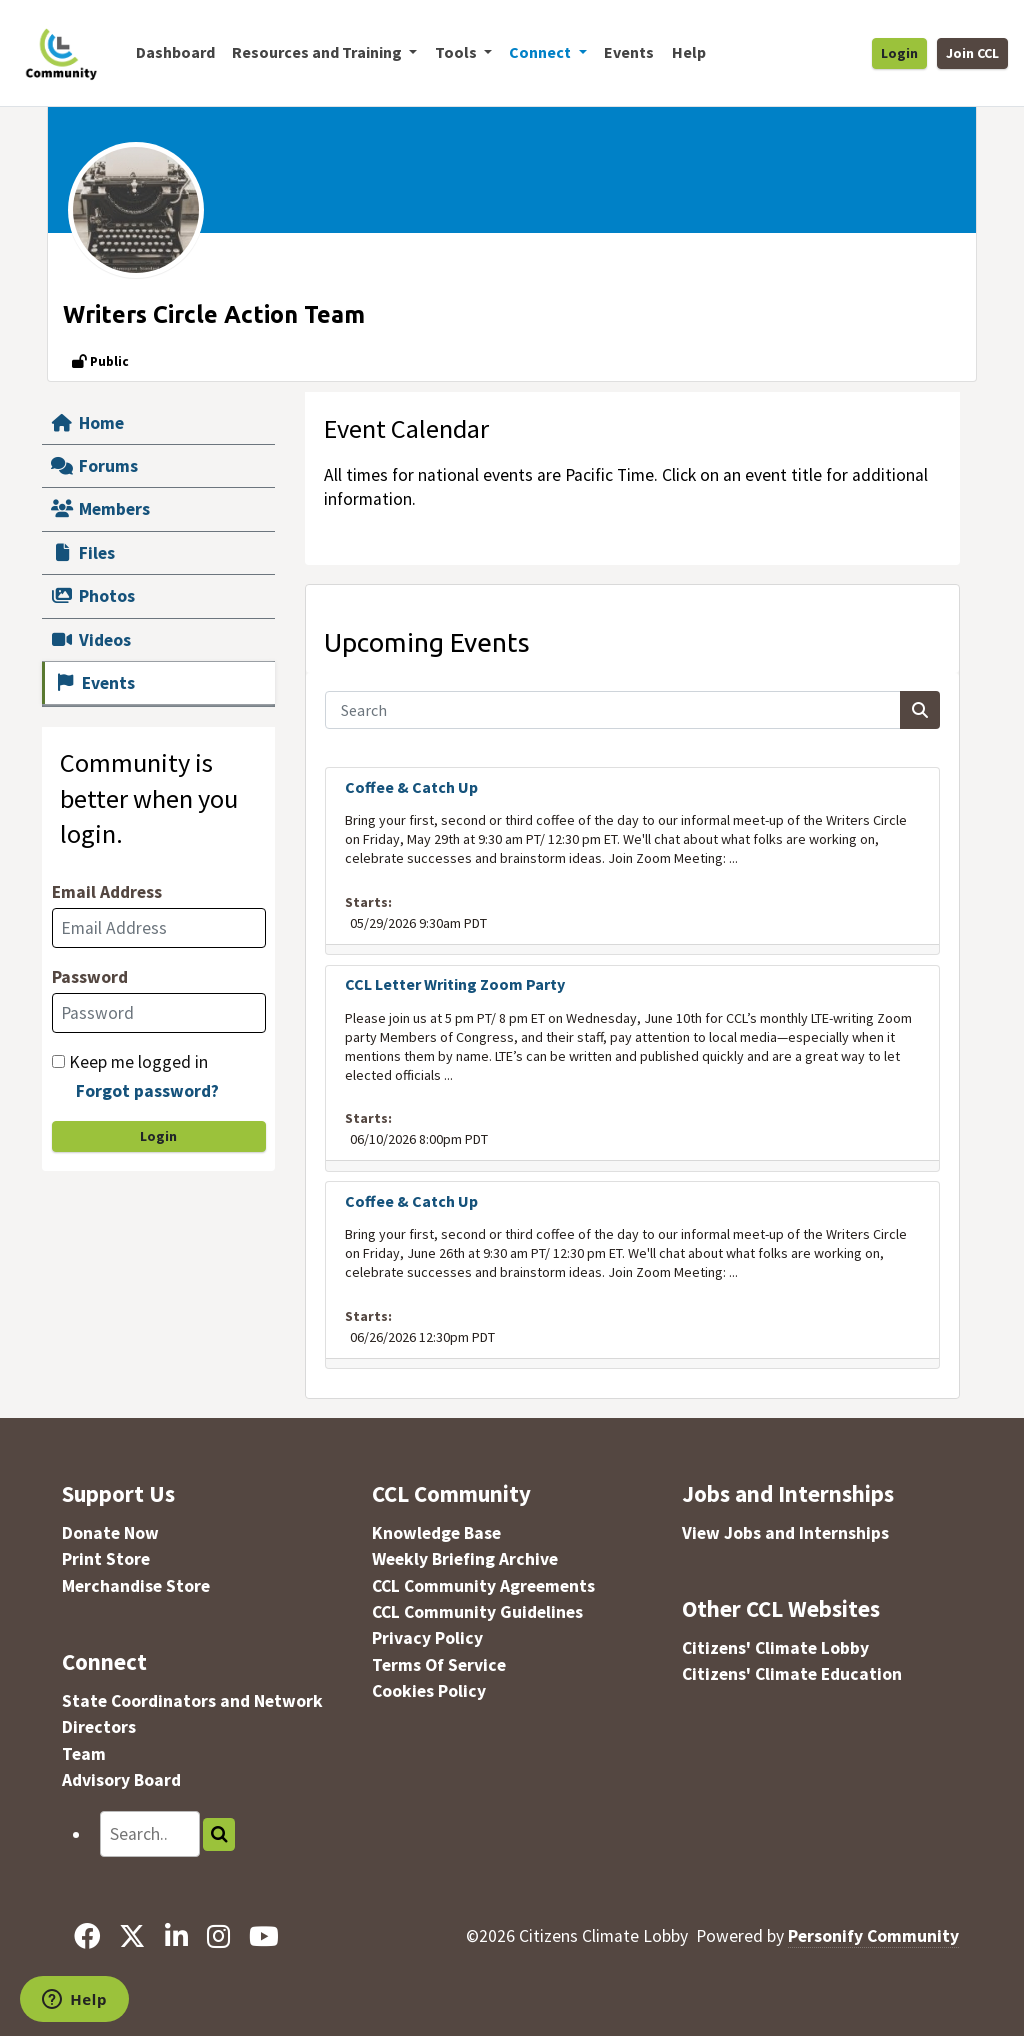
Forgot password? (147, 1091)
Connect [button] (541, 52)
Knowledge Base (436, 1533)
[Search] (613, 710)
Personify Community (873, 1936)
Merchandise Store (136, 1586)
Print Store (106, 1559)
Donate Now (110, 1533)
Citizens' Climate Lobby (775, 1648)
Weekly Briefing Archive (465, 1559)
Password (90, 977)
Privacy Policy (427, 1638)
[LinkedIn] (176, 1936)
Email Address (107, 892)
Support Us (118, 1493)
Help (689, 52)
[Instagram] (218, 1936)
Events (629, 52)
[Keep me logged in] (58, 1061)
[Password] (159, 1013)
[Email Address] (159, 928)
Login (899, 53)
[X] (132, 1936)
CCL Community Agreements (483, 1586)
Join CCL (972, 53)
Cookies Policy (429, 1691)
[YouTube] (263, 1936)
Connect (104, 1661)
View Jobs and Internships (785, 1533)
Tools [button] (457, 52)
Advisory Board (121, 1780)
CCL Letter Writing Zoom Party (455, 984)
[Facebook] (87, 1936)
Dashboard (175, 52)
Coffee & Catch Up (411, 787)
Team (84, 1754)
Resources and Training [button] (318, 52)
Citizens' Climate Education (792, 1674)
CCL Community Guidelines (477, 1612)
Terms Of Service (439, 1665)
